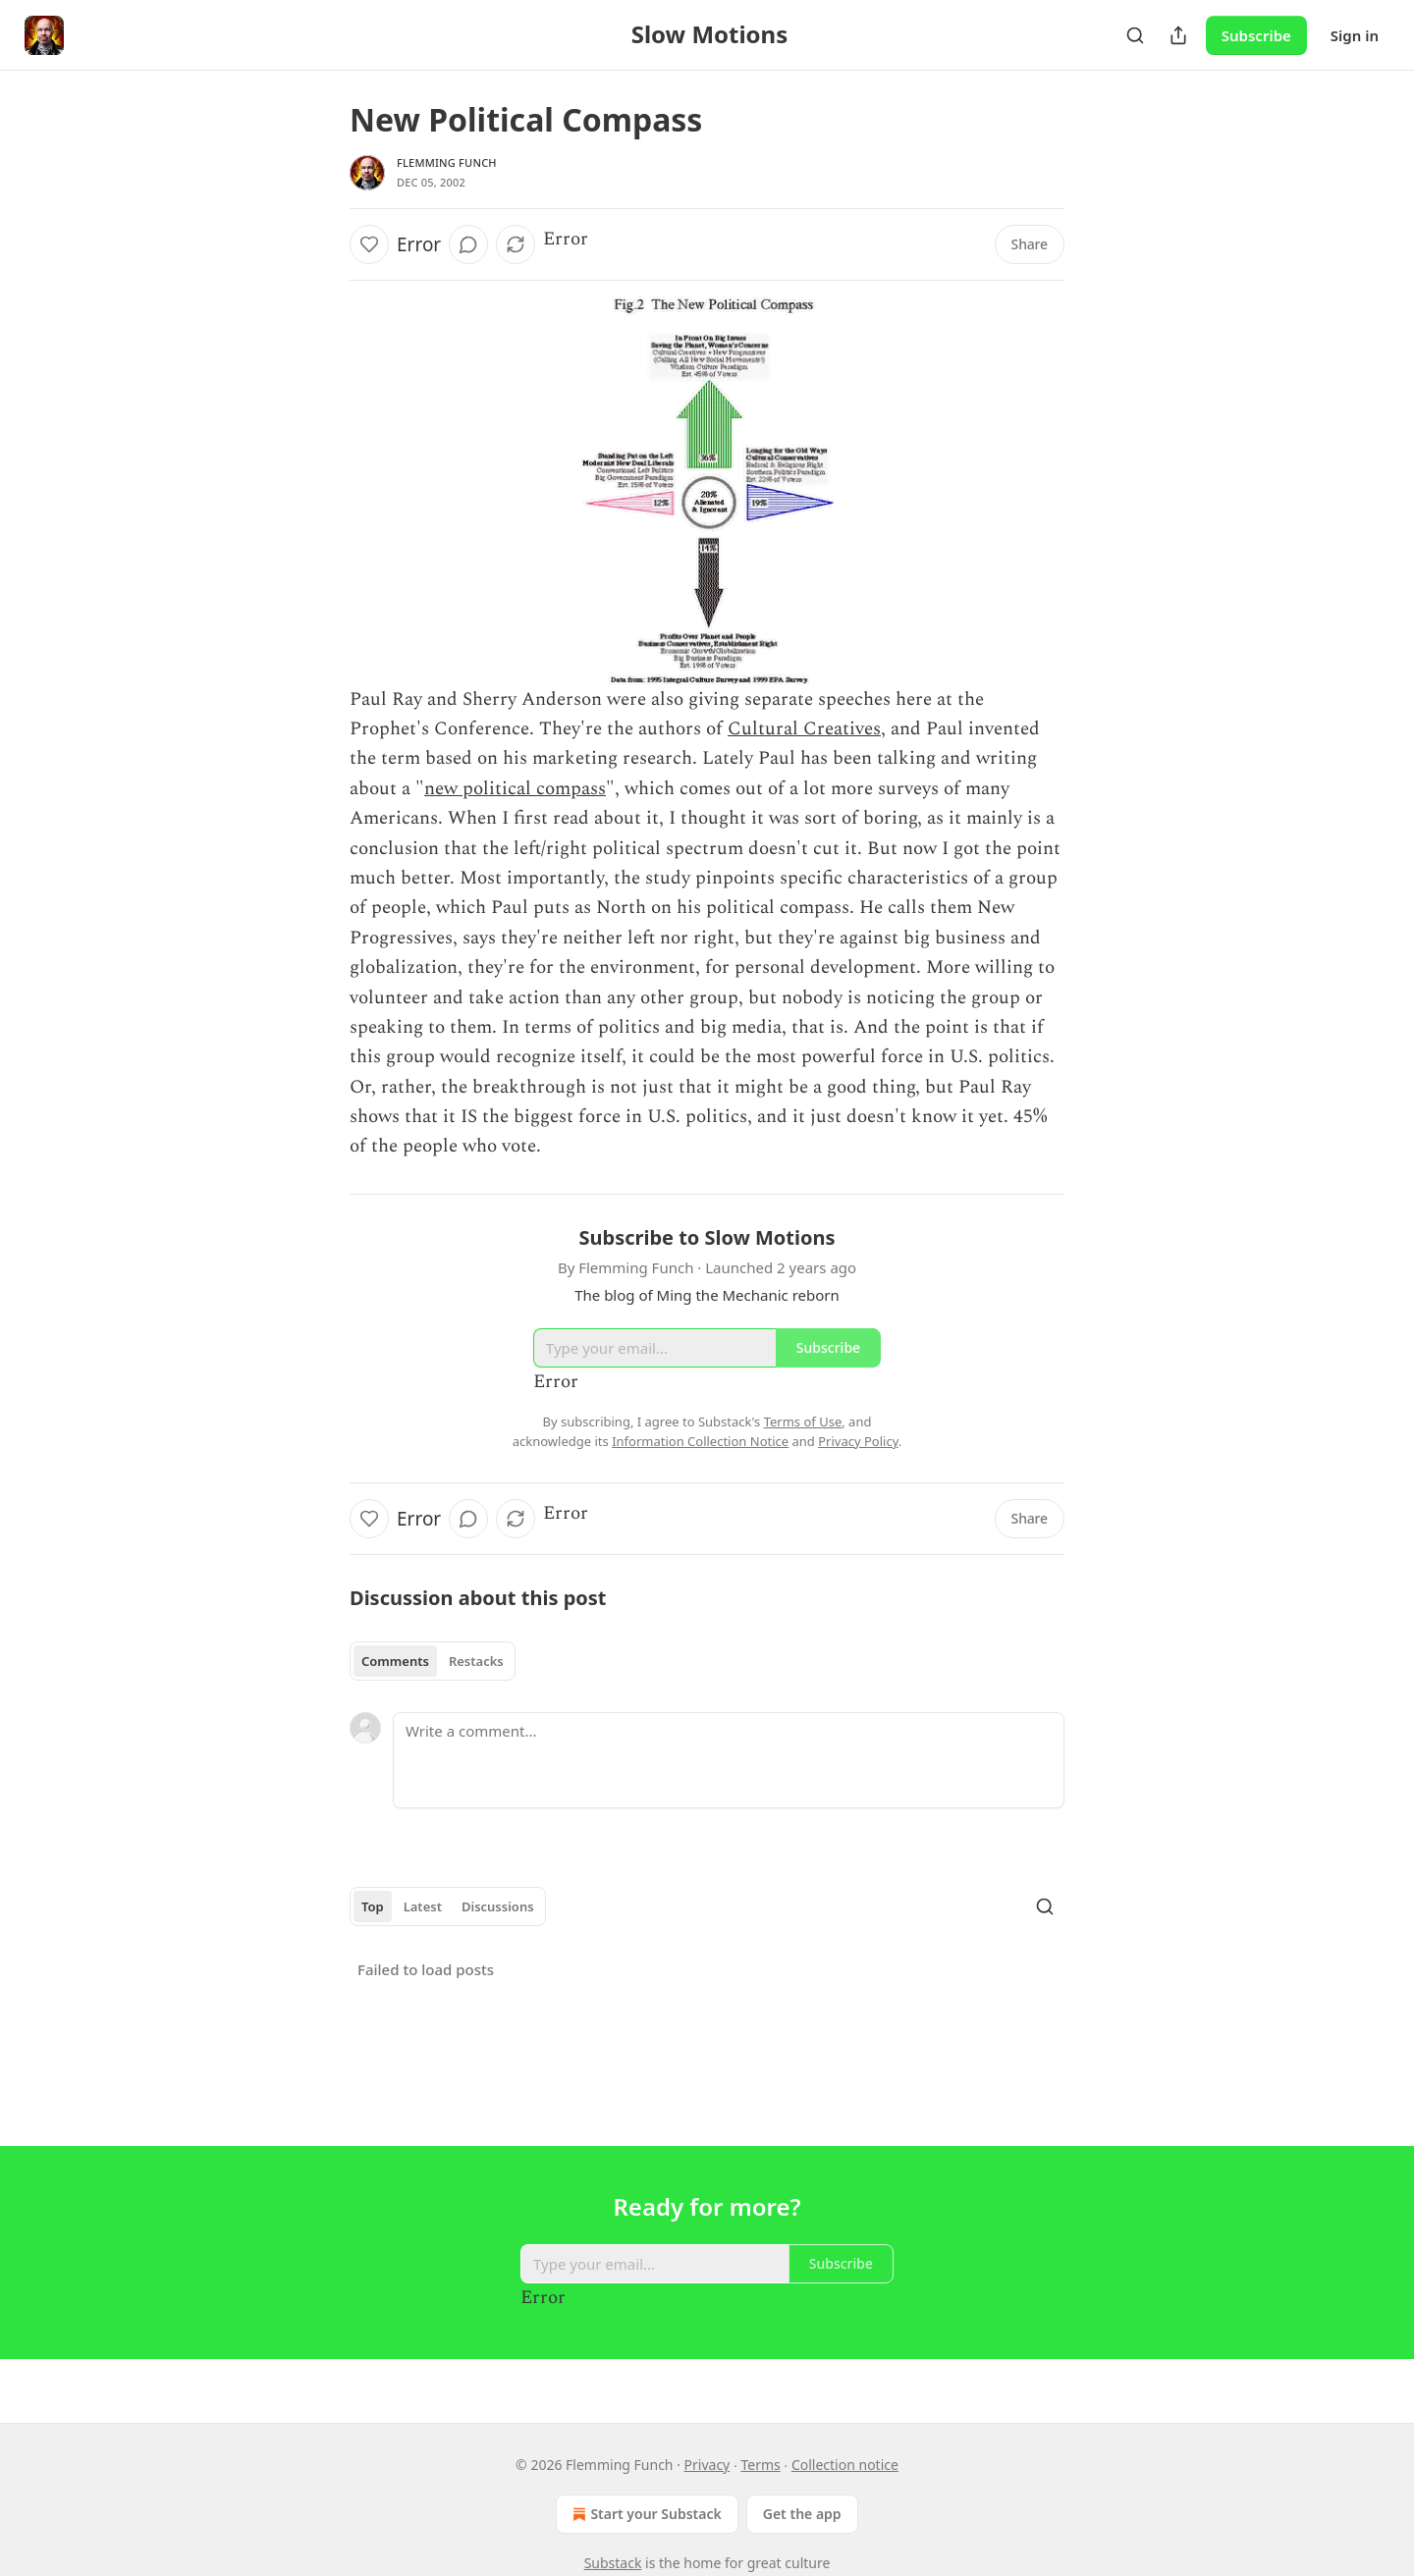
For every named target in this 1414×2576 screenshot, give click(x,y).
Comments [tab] (395, 1661)
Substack (613, 2562)
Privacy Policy (858, 1441)
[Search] (1135, 35)
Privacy (707, 2464)
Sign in (1355, 35)
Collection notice (844, 2464)
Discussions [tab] (498, 1906)
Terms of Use (803, 1421)
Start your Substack (645, 2514)
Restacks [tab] (476, 1661)
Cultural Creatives (804, 729)
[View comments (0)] (468, 244)
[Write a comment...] (728, 1760)
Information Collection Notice (700, 1441)
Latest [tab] (423, 1906)
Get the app (802, 2513)
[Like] (369, 244)
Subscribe (1256, 35)
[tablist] (433, 1661)
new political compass (515, 789)
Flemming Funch (447, 162)
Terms (760, 2464)
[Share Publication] (1178, 35)
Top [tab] (372, 1906)
